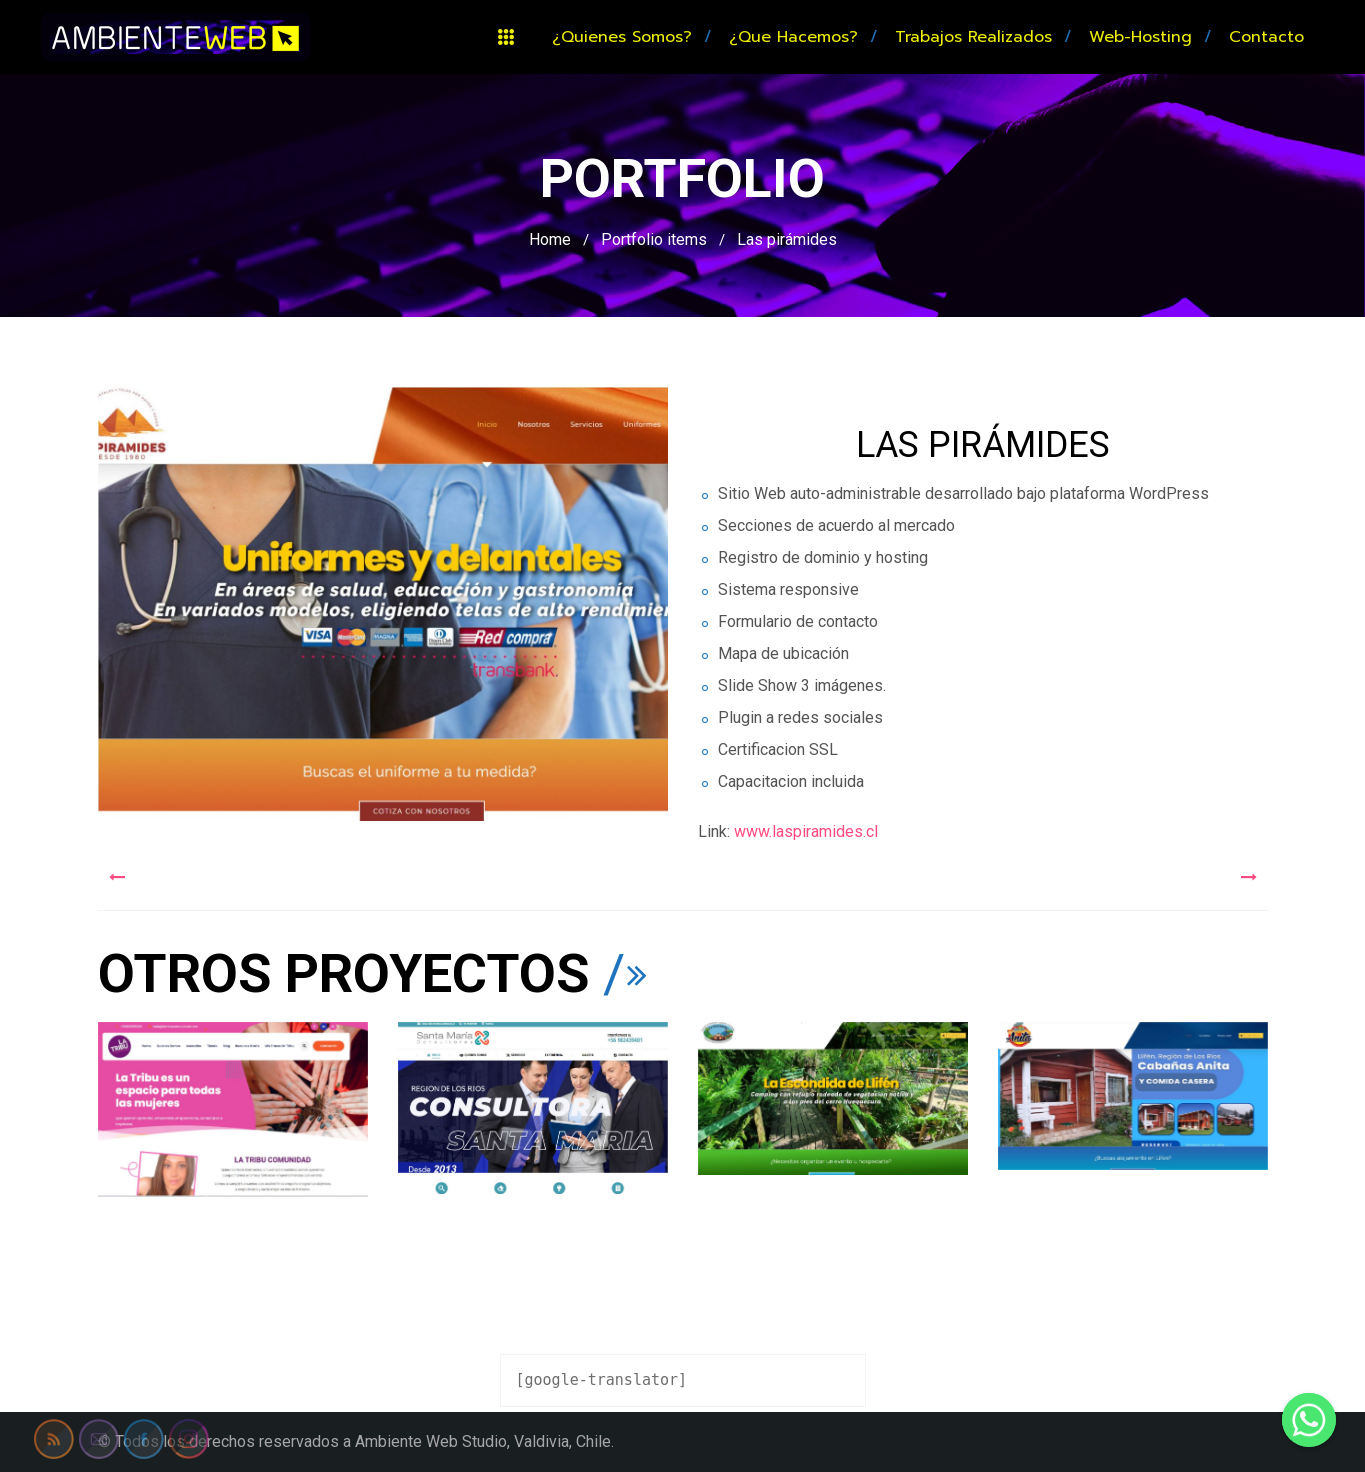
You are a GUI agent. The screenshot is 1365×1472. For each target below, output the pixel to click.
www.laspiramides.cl (804, 831)
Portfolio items (654, 239)
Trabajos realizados (973, 37)
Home (550, 239)
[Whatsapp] (1309, 1420)
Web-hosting (1140, 37)
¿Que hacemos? (793, 37)
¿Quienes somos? (622, 37)
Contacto (1266, 37)
